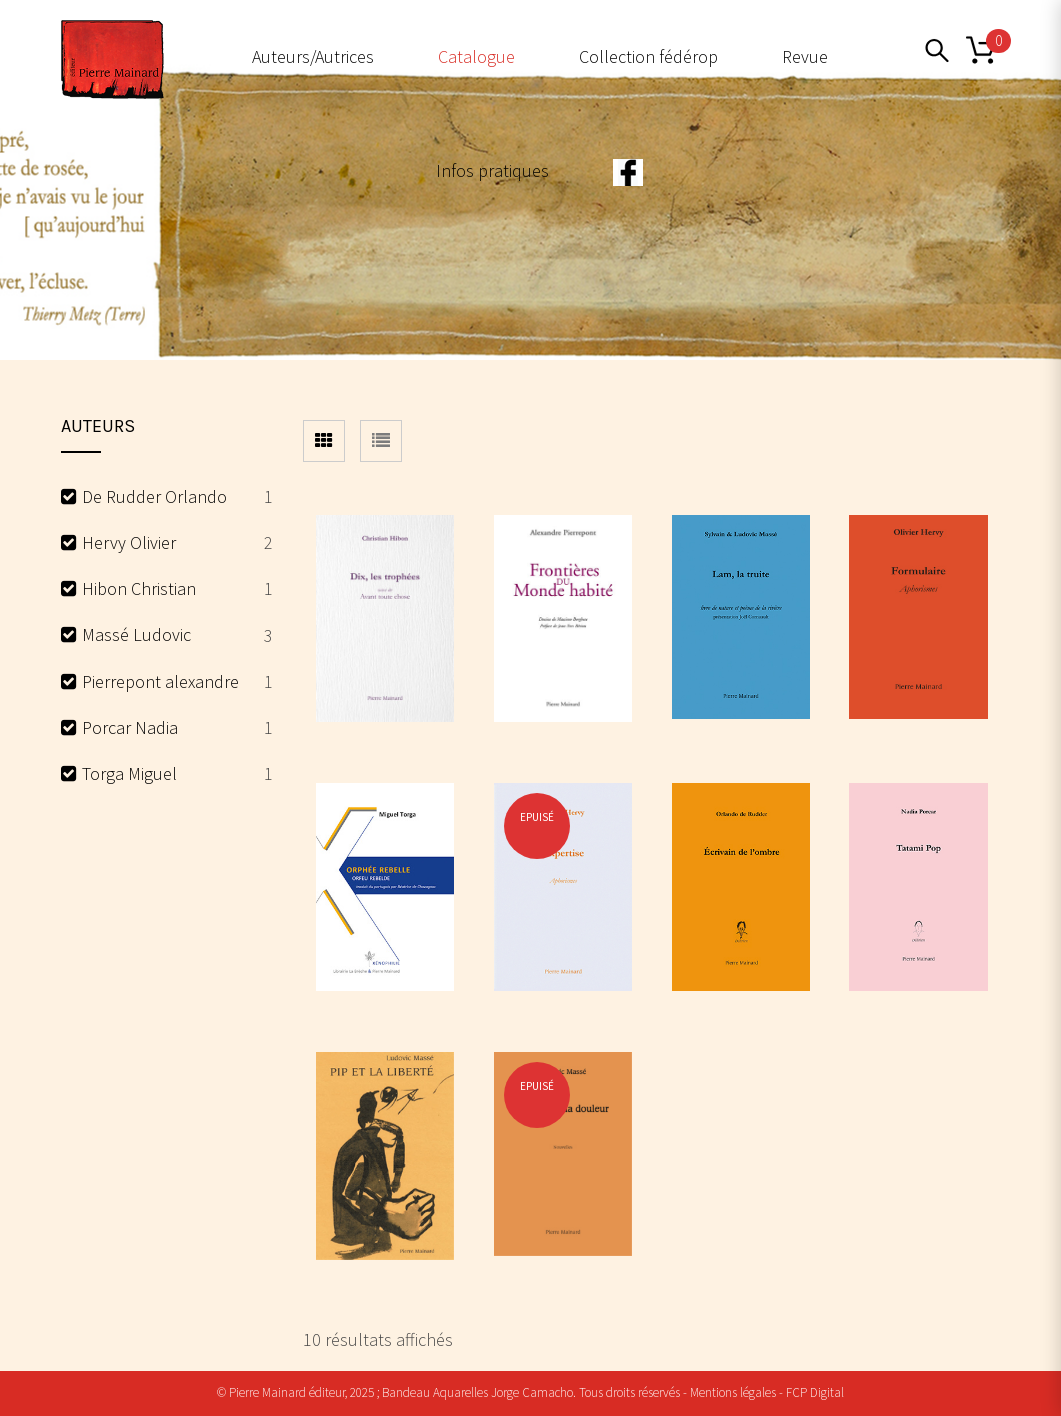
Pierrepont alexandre (160, 681)
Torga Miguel (129, 773)
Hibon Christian (139, 588)
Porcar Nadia (130, 727)
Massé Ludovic (136, 634)
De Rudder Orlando (154, 496)
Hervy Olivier (129, 542)
